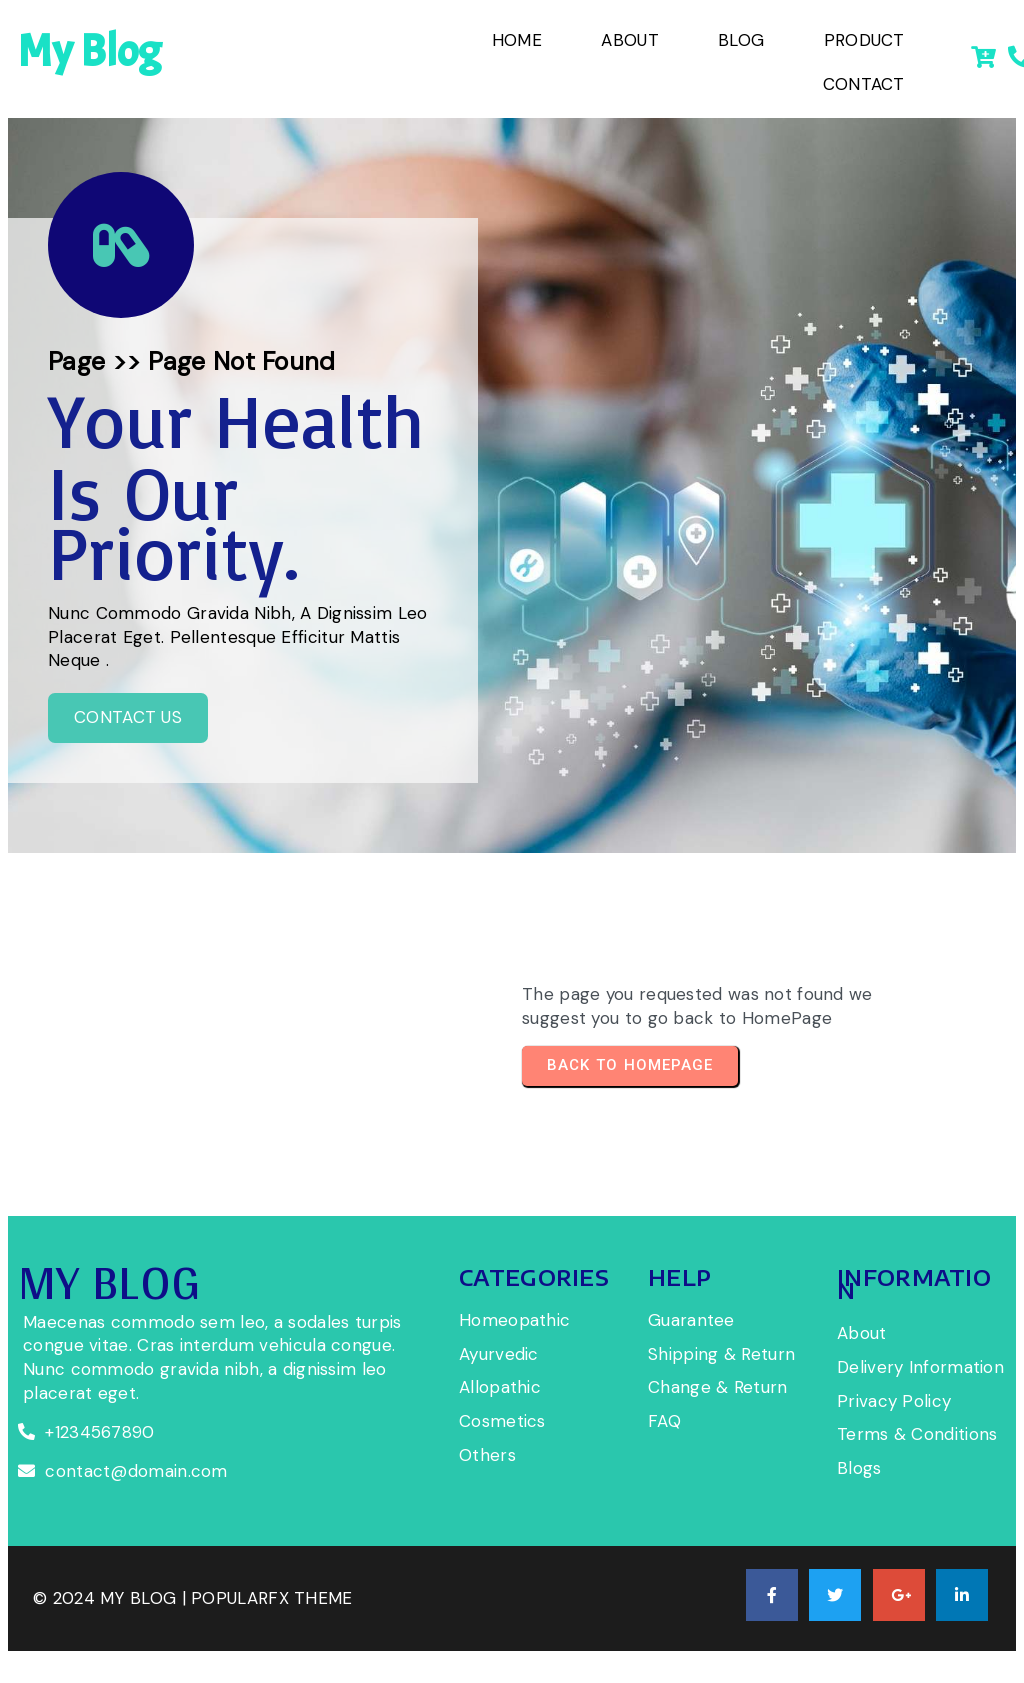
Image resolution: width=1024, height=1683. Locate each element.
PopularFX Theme (272, 1598)
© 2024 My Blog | (112, 1598)
